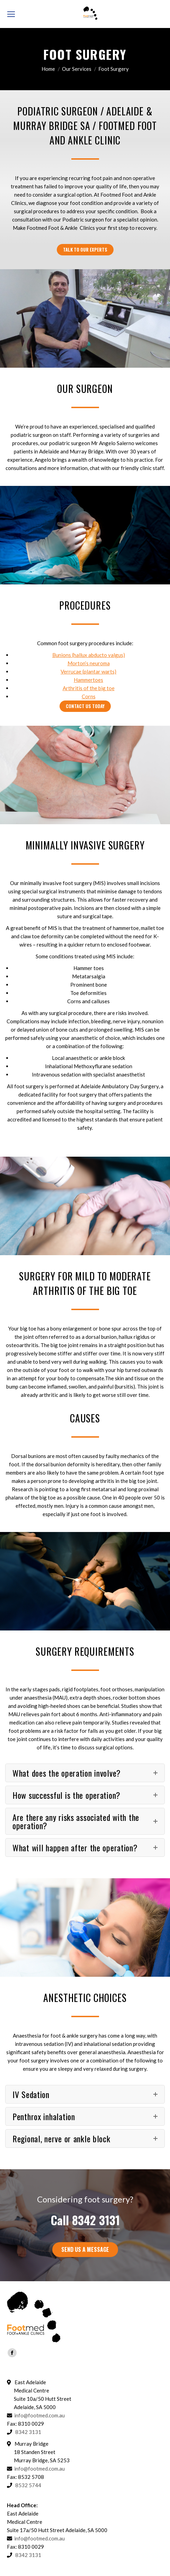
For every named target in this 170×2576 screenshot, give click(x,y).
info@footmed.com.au (39, 2415)
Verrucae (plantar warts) (88, 671)
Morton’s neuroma (89, 663)
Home (48, 69)
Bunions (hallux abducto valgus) (88, 655)
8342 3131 (96, 2220)
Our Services (76, 69)
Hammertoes (88, 680)
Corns (89, 696)
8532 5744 (28, 2485)
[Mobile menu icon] (11, 14)
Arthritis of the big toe (89, 688)
